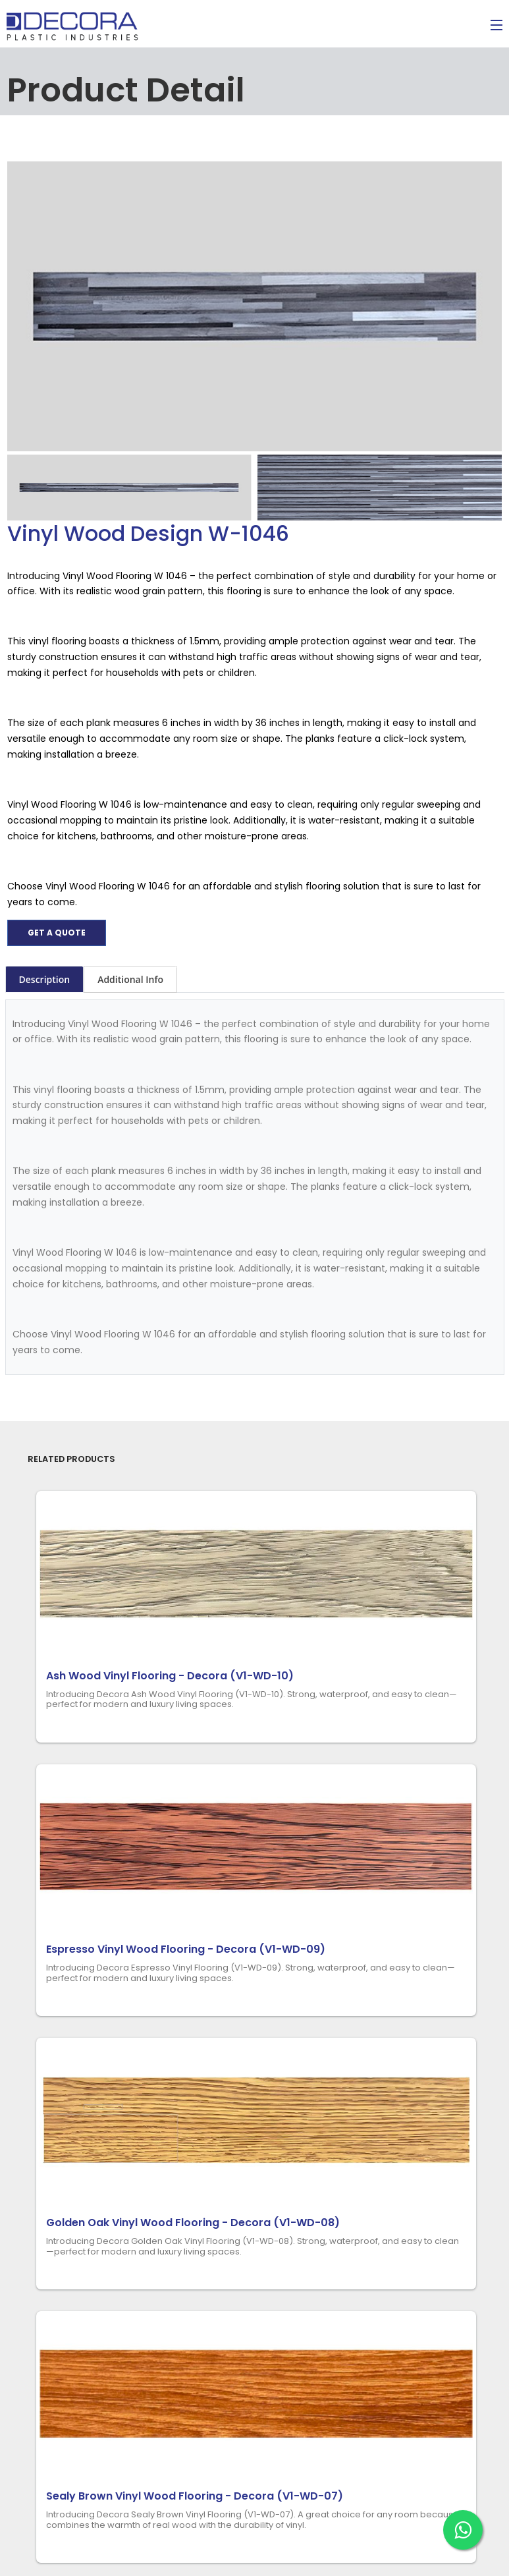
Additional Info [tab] (130, 979)
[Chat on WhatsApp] (463, 2530)
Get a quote (57, 932)
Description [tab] (44, 979)
